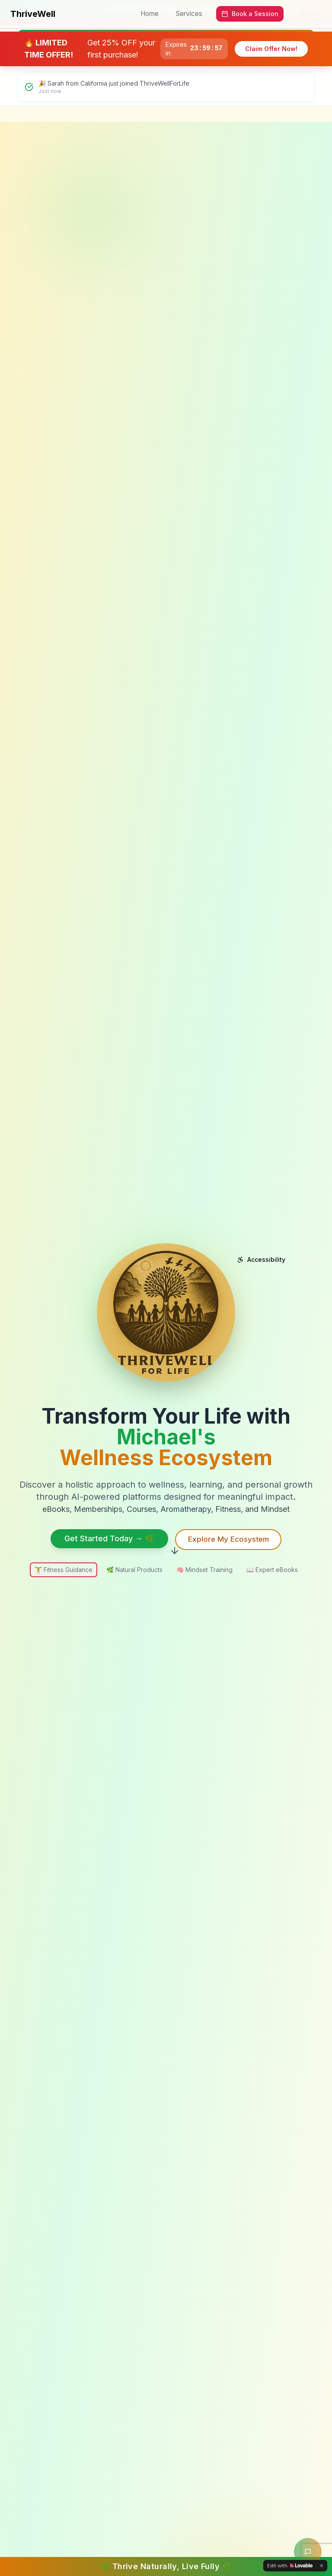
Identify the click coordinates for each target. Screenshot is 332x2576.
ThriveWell (32, 14)
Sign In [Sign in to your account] (309, 13)
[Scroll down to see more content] (174, 1552)
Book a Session (249, 13)
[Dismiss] (321, 2565)
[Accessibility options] (261, 1259)
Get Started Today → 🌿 (105, 1538)
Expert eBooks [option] (272, 1569)
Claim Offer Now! (271, 48)
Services (189, 14)
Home (149, 14)
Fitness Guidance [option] (64, 1569)
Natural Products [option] (134, 1569)
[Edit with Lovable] (290, 2565)
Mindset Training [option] (204, 1569)
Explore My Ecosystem (228, 1539)
